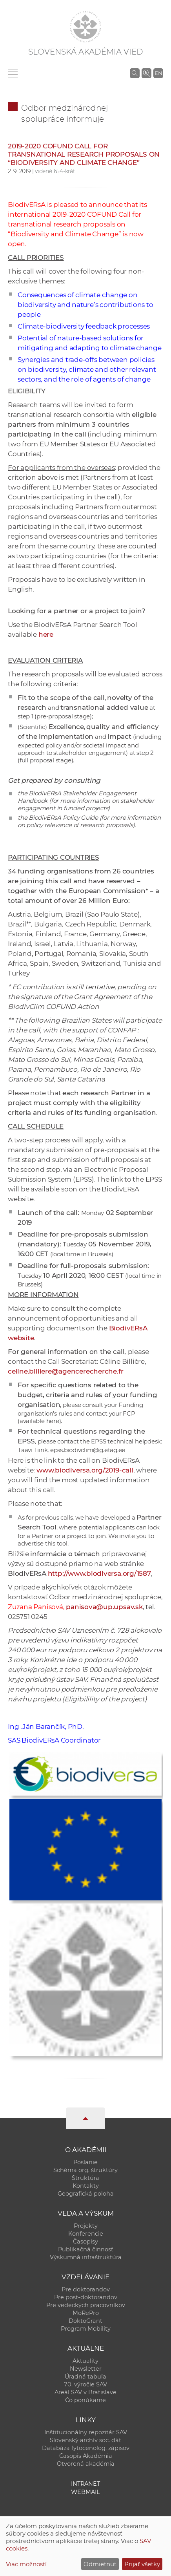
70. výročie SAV (85, 2384)
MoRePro (86, 2313)
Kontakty (86, 2185)
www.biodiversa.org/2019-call (84, 1470)
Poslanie (85, 2162)
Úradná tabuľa (85, 2376)
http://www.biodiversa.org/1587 (99, 1573)
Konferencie (85, 2233)
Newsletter (86, 2368)
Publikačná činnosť (85, 2249)
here (45, 634)
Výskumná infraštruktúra (86, 2257)
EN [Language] (158, 73)
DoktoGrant (85, 2320)
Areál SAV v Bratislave (85, 2392)
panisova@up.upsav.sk (104, 1607)
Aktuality (85, 2360)
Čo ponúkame (85, 2400)
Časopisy (85, 2241)
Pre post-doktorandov (85, 2297)
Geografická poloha (86, 2193)
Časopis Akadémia (85, 2455)
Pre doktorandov (86, 2289)
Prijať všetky (142, 2564)
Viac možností (26, 2564)
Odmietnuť (100, 2564)
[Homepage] (85, 26)
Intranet (85, 2483)
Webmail (85, 2492)
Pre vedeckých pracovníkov (85, 2305)
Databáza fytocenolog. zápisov (85, 2448)
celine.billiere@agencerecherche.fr (65, 1371)
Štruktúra (85, 2177)
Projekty (86, 2225)
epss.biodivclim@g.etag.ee (87, 1450)
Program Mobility (86, 2328)
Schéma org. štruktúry (85, 2170)
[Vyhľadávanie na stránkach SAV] (135, 73)
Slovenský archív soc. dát (85, 2440)
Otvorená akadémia (86, 2463)
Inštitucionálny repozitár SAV (85, 2432)
